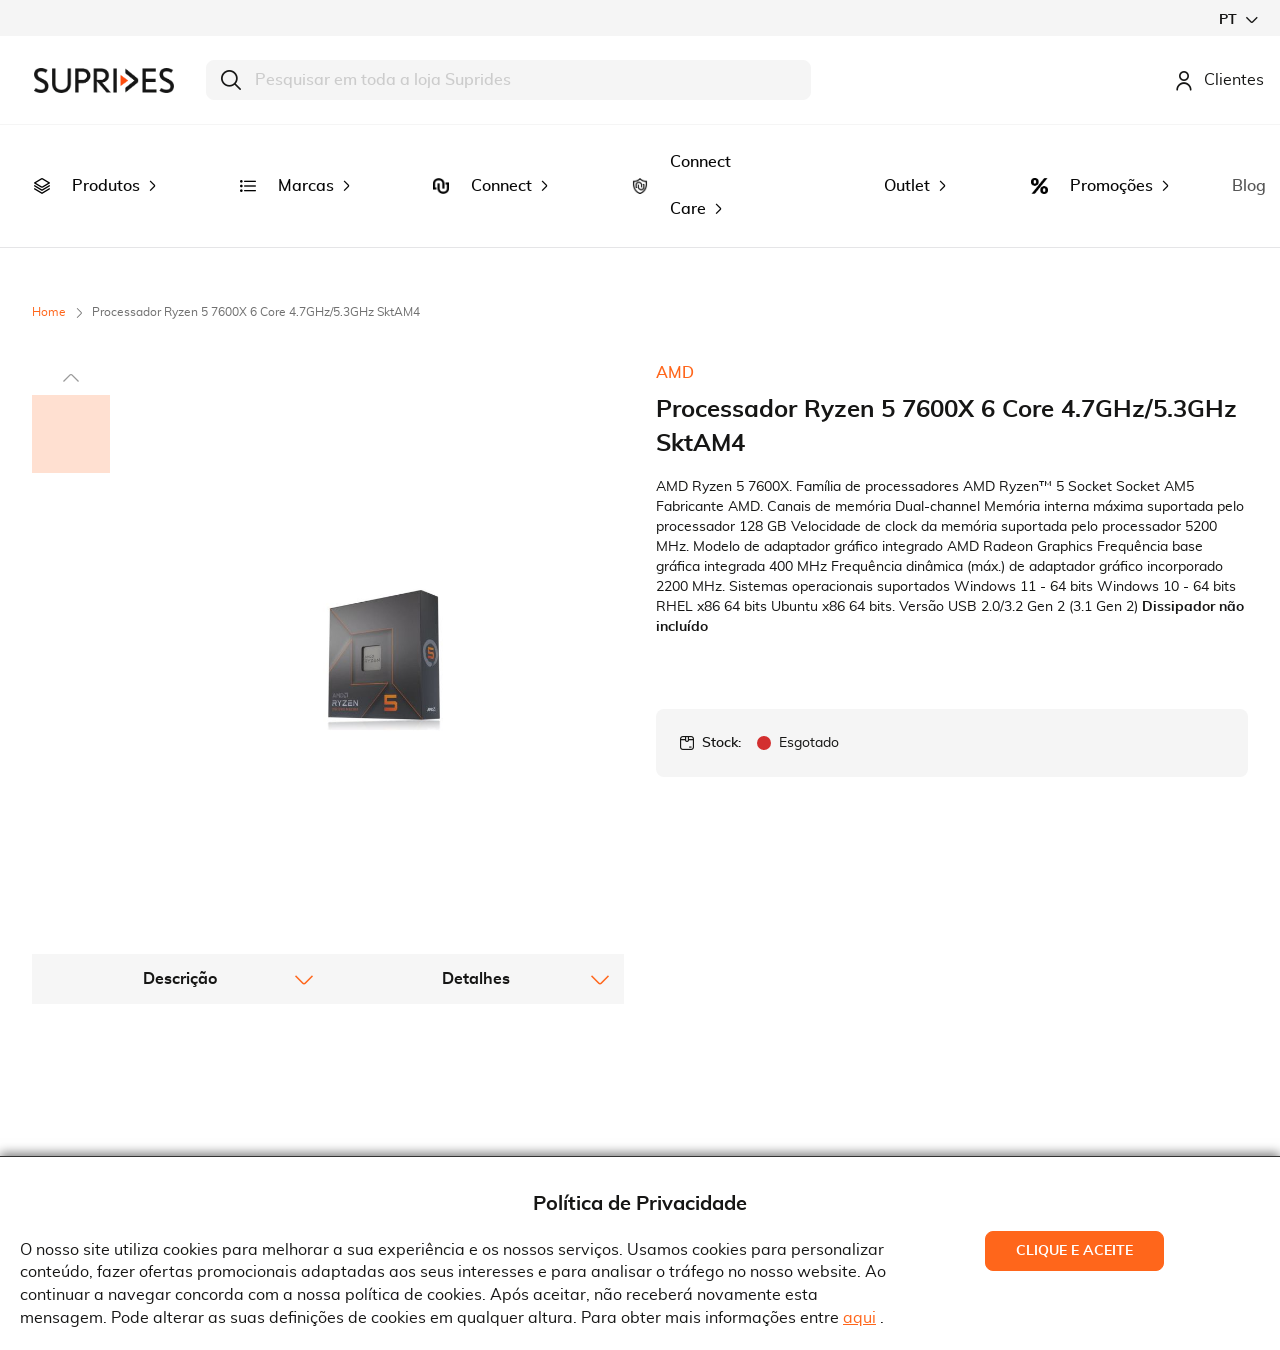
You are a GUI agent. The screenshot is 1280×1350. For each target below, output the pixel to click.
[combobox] (508, 80)
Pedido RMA (397, 1145)
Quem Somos (96, 1053)
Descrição (180, 772)
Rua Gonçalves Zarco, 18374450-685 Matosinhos (758, 1086)
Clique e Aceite (1074, 1251)
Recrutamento (100, 1083)
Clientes (1219, 80)
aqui (859, 1318)
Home (49, 237)
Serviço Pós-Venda (421, 1114)
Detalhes (476, 772)
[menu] (640, 148)
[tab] (180, 772)
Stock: (721, 668)
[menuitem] (42, 149)
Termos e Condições (425, 1053)
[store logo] (104, 80)
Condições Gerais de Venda (453, 1083)
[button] (1238, 19)
